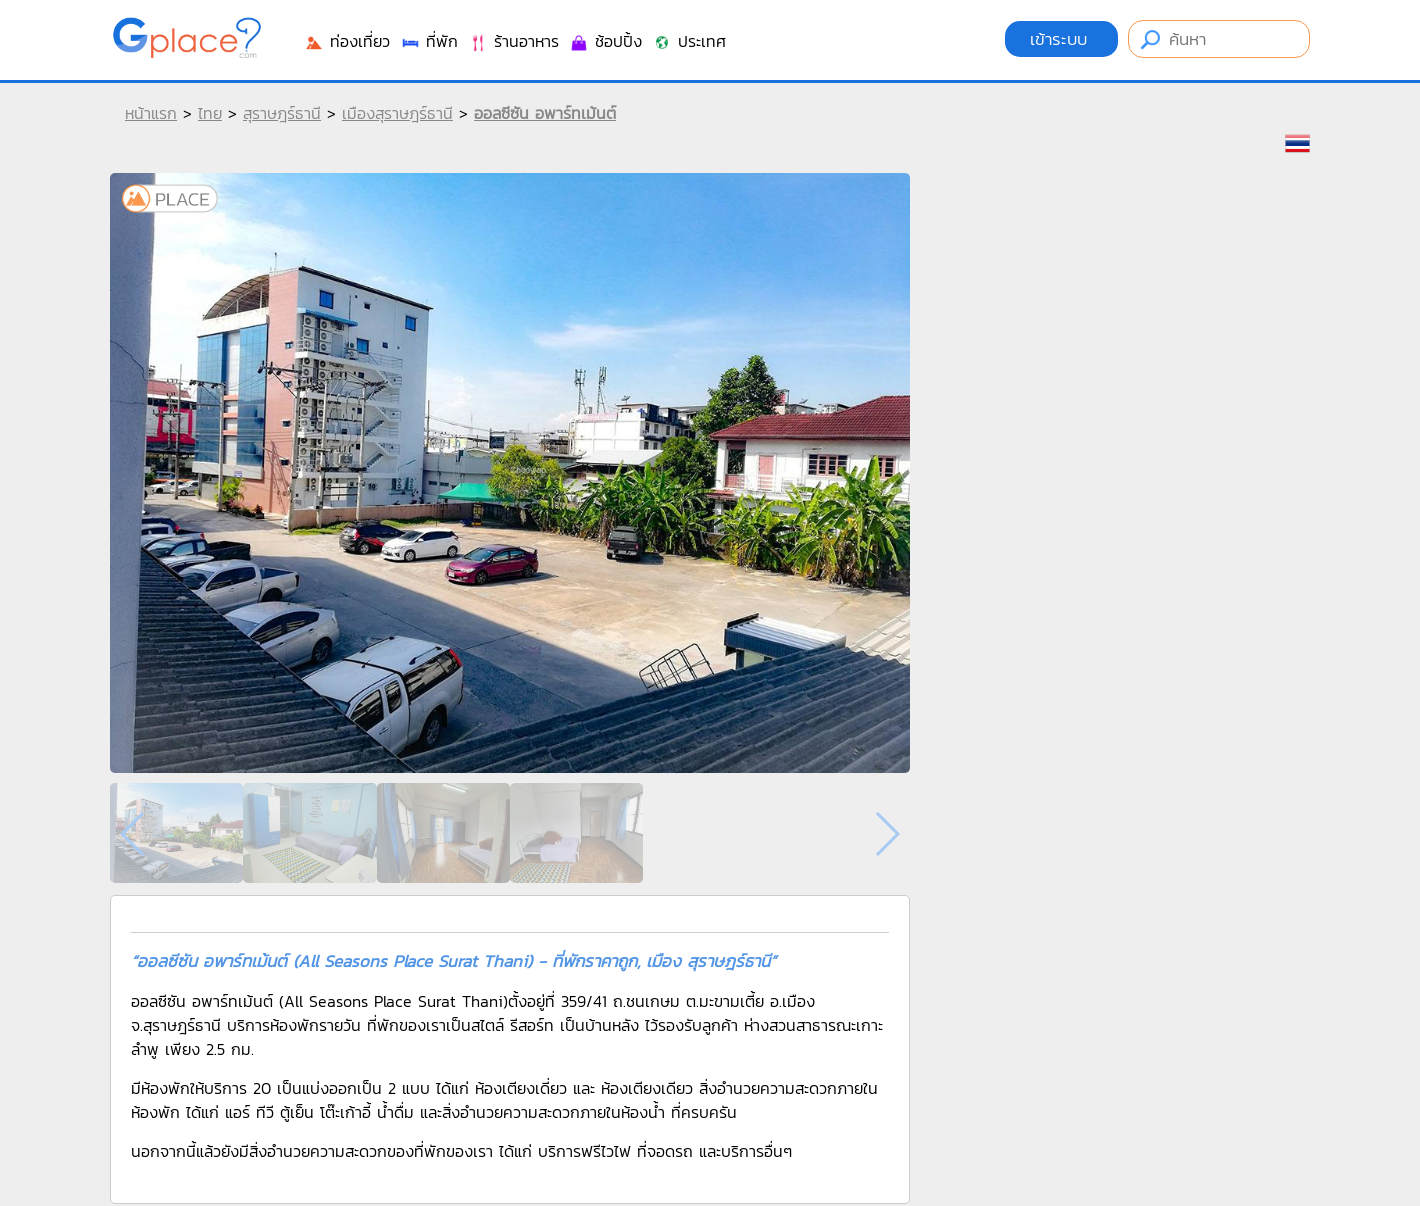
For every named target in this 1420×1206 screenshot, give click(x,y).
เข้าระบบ (1061, 39)
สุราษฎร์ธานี (282, 113)
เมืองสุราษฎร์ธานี (397, 113)
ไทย (210, 113)
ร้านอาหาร (513, 41)
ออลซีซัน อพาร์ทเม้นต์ (545, 113)
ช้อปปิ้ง (605, 41)
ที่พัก (429, 41)
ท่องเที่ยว (347, 41)
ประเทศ (689, 41)
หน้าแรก (151, 113)
